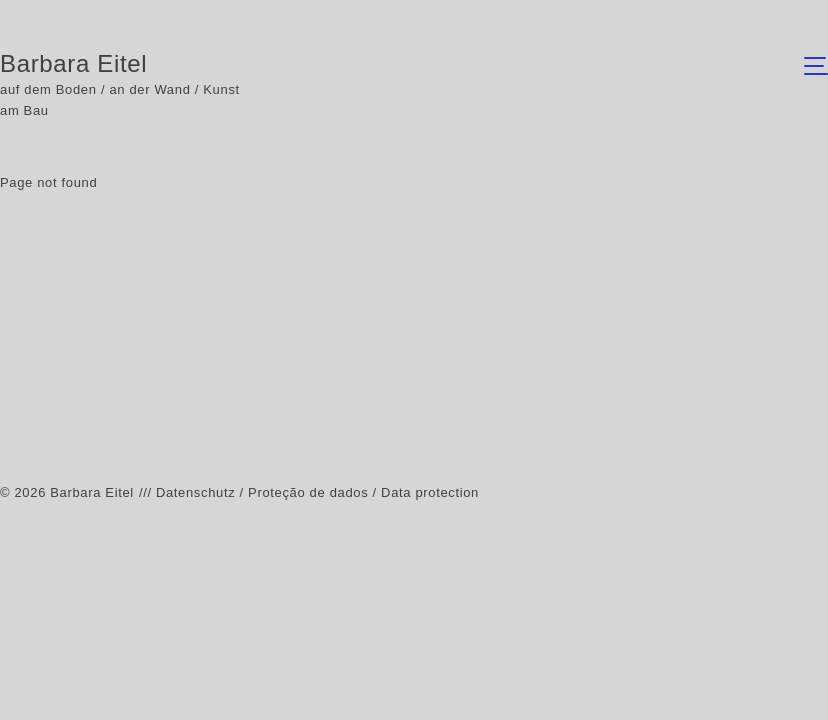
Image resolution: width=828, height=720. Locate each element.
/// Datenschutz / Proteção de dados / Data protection (309, 492)
